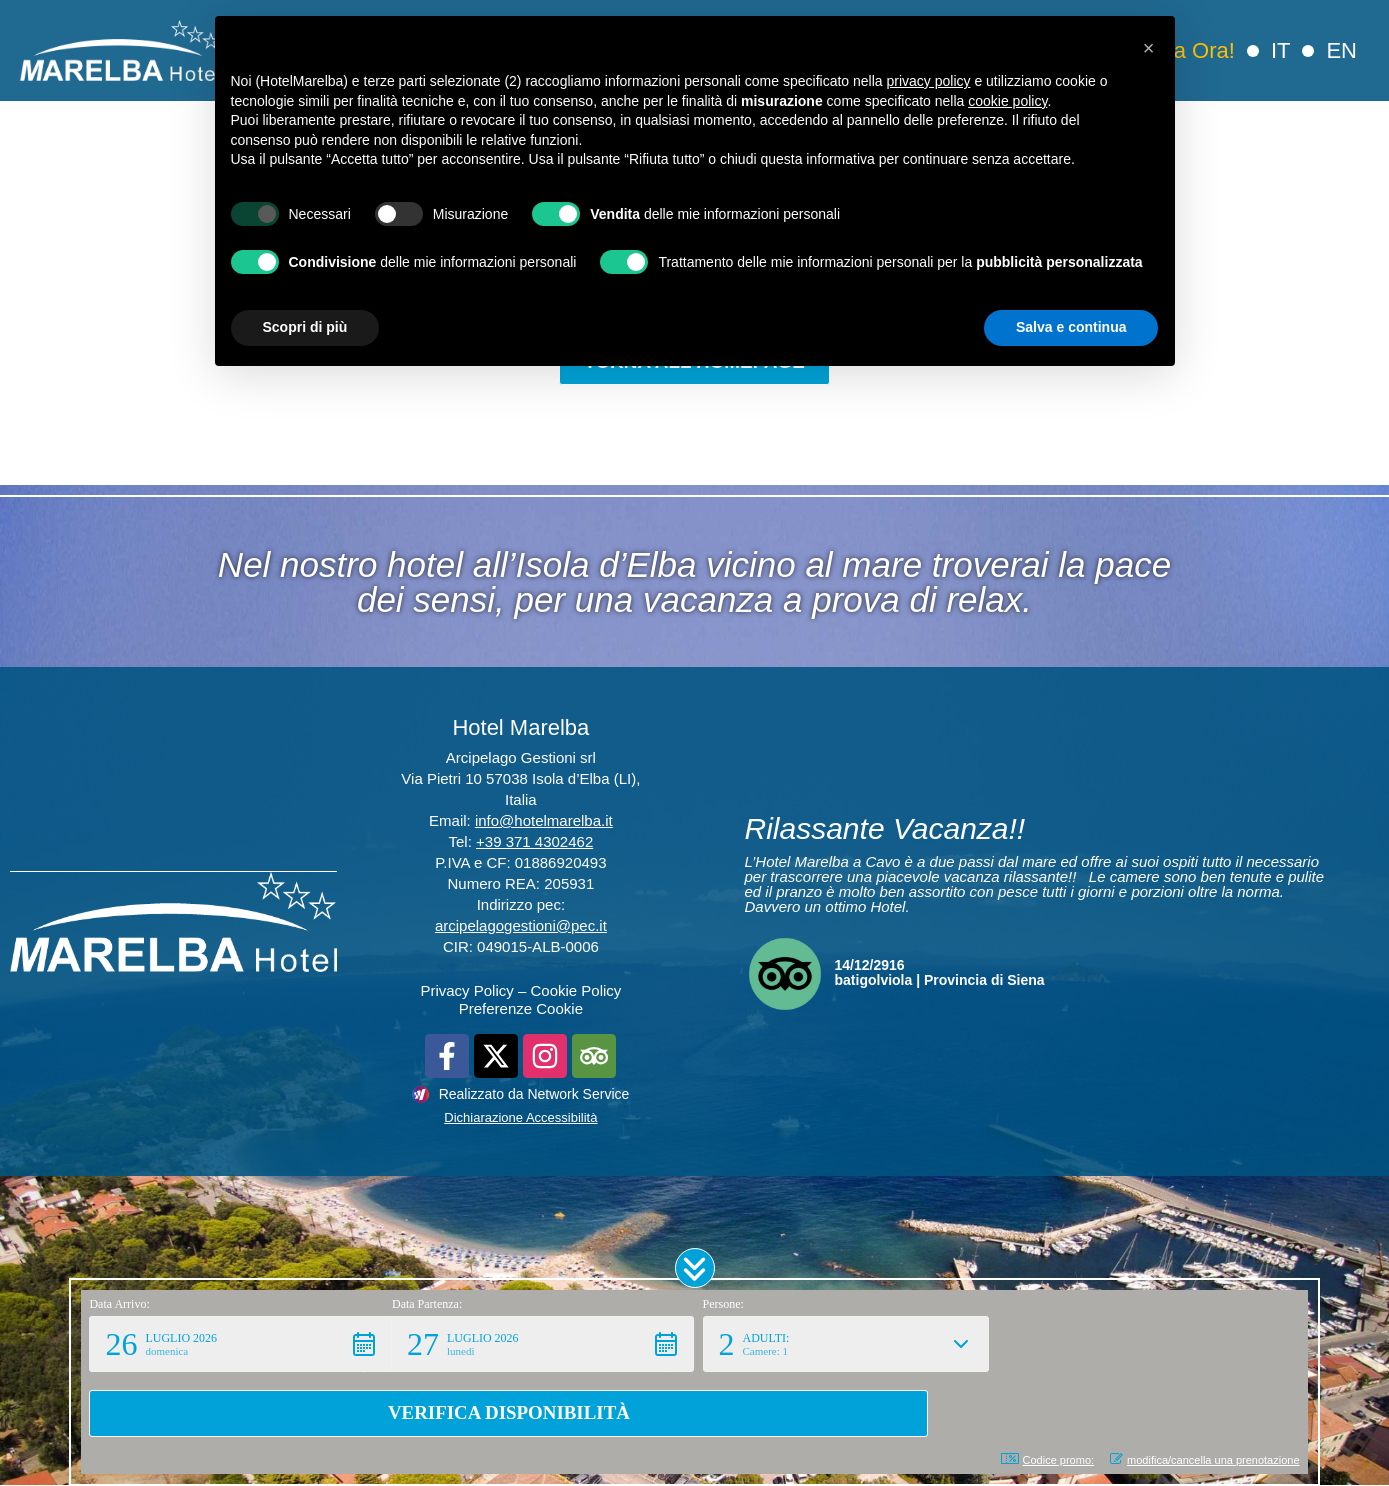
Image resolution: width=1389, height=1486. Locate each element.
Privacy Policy (466, 991)
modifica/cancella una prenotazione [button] (1204, 1459)
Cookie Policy (575, 991)
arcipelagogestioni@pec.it (521, 926)
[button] (695, 1333)
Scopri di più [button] (305, 327)
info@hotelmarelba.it (544, 821)
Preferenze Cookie (521, 1009)
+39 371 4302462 (534, 842)
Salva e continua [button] (1071, 327)
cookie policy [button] (1007, 101)
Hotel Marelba (520, 728)
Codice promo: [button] (1048, 1459)
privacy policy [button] (928, 81)
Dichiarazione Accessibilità (520, 1118)
